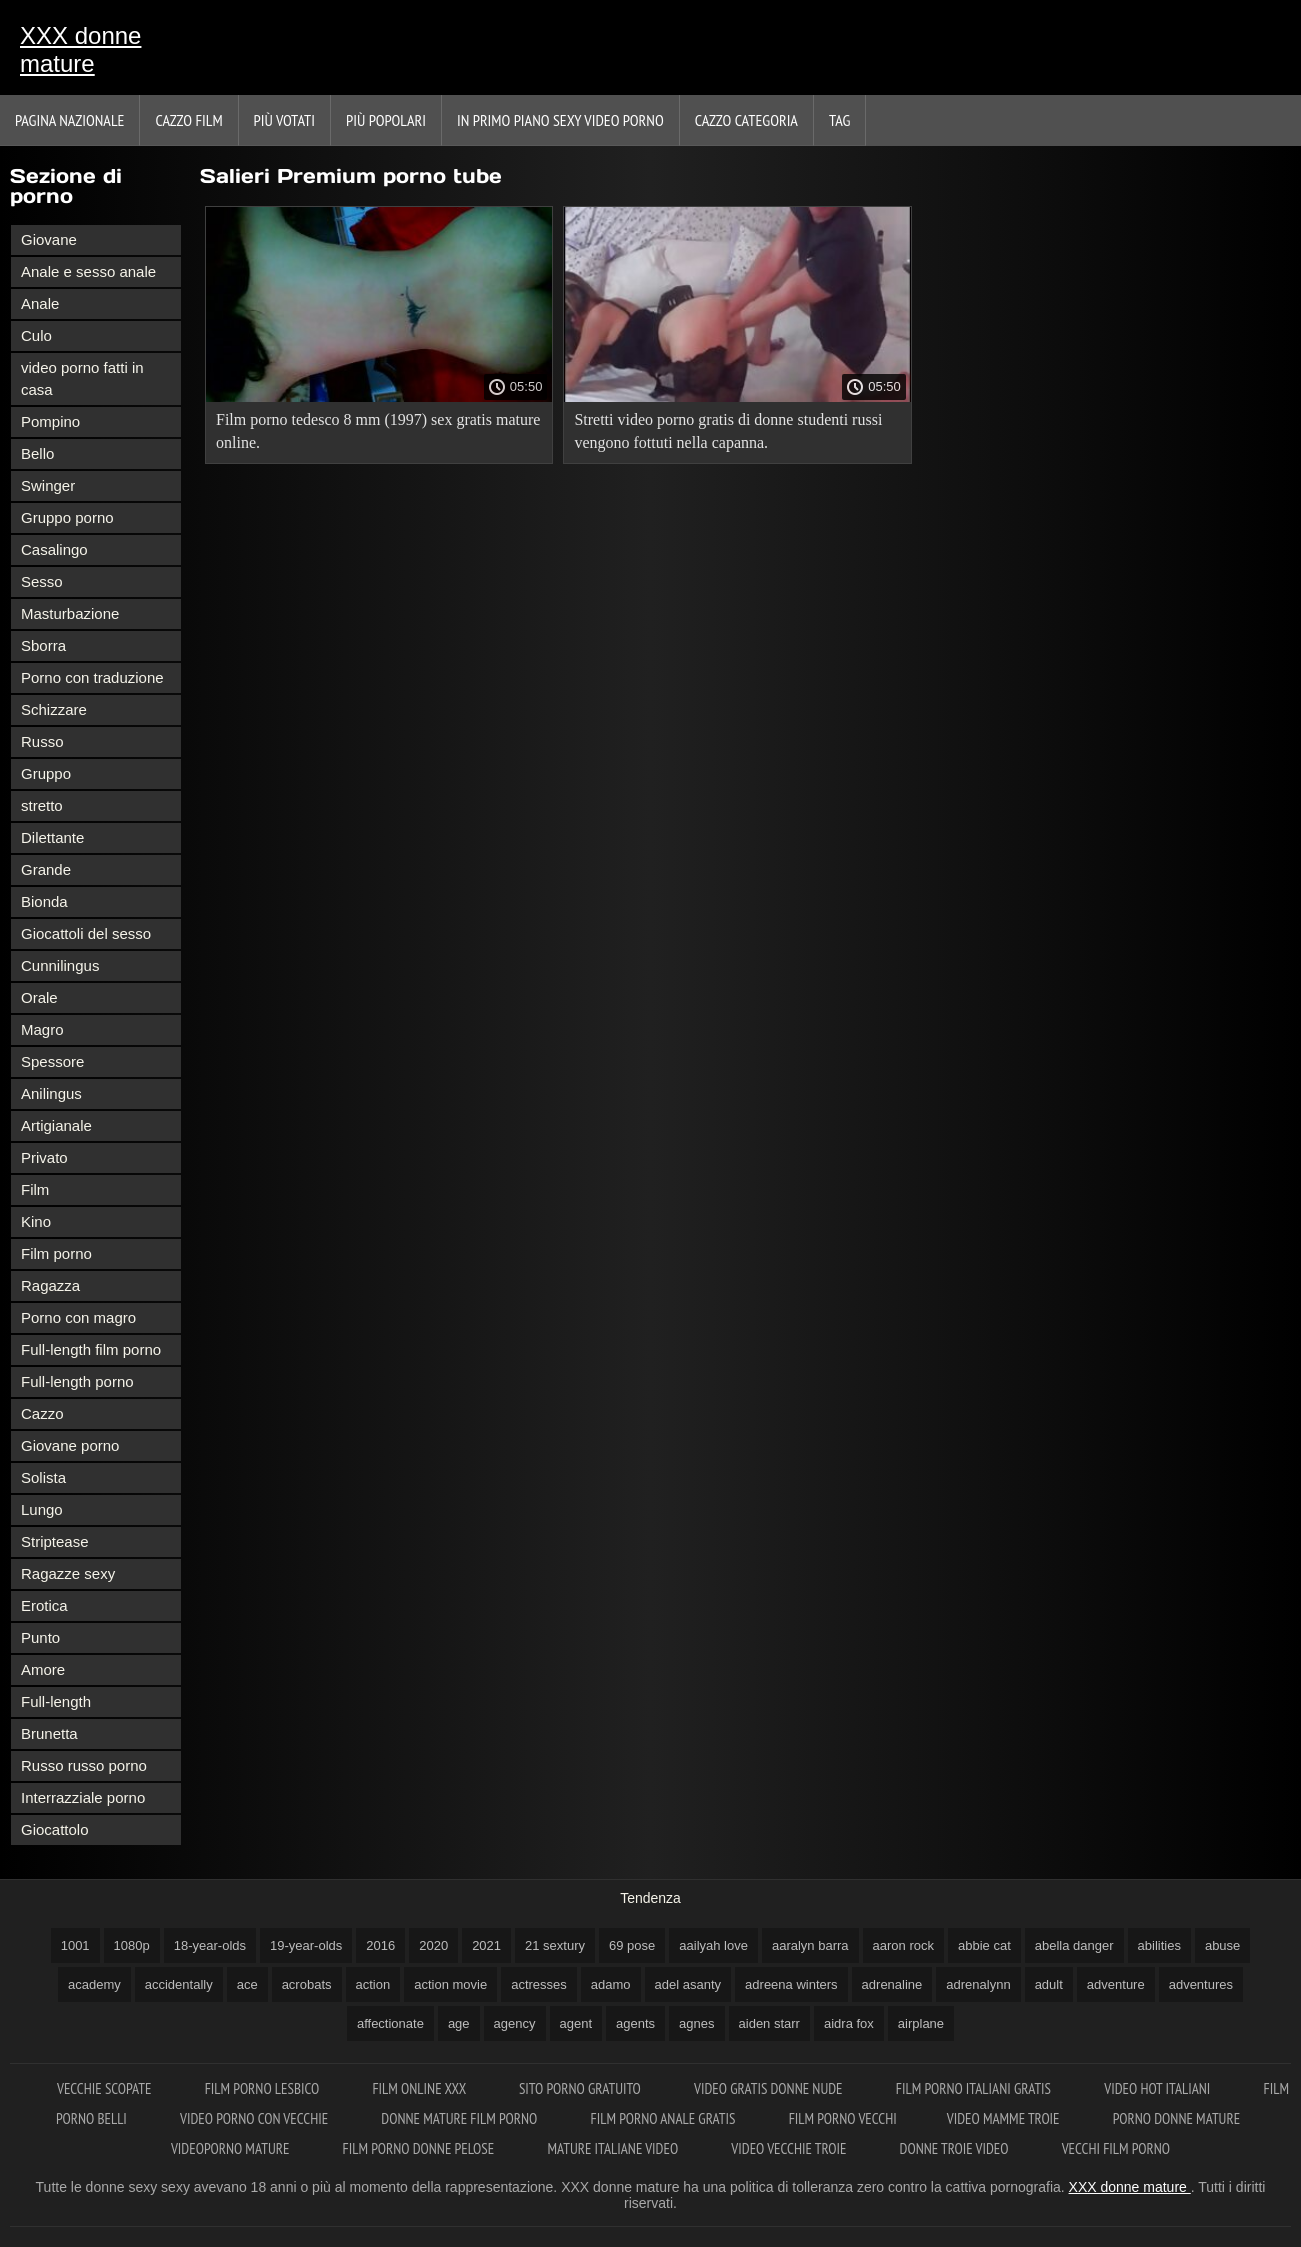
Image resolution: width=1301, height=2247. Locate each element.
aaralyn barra (810, 1945)
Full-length (56, 1701)
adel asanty (688, 1984)
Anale (40, 303)
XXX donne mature (80, 49)
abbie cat (984, 1945)
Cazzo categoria (746, 120)
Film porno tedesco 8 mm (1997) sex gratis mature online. (378, 431)
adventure (1116, 1984)
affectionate (390, 2023)
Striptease (55, 1541)
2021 (486, 1945)
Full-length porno (77, 1381)
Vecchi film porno (1116, 2148)
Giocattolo (55, 1829)
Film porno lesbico (264, 2088)
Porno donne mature (1176, 2118)
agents (635, 2023)
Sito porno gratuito (581, 2088)
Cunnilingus (60, 965)
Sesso (42, 581)
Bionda (44, 901)
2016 (380, 1945)
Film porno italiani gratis (975, 2088)
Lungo (42, 1509)
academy (94, 1984)
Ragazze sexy (68, 1573)
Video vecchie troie (790, 2148)
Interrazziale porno (83, 1797)
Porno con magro (78, 1317)
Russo (42, 741)
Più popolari (386, 120)
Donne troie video (956, 2148)
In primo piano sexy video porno (560, 120)
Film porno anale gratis (664, 2118)
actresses (539, 1984)
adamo (611, 1984)
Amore (43, 1669)
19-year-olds (306, 1945)
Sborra (43, 645)
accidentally (179, 1984)
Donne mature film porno (460, 2118)
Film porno (56, 1253)
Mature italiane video (614, 2148)
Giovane (49, 239)
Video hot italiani (1158, 2088)
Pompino (50, 421)
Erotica (44, 1605)
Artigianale (56, 1125)
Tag (839, 120)
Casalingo (54, 549)
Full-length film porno (91, 1349)
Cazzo (42, 1413)
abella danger (1074, 1945)
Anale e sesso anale (88, 271)
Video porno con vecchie (255, 2118)
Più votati (284, 120)
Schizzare (54, 709)
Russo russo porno (84, 1765)
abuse (1222, 1945)
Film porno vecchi (843, 2118)
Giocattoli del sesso (86, 933)
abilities (1159, 1945)
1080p (132, 1945)
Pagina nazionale (69, 120)
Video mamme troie (1005, 2118)
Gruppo (46, 773)
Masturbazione (70, 613)
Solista (43, 1477)
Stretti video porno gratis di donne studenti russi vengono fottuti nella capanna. (728, 431)
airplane (921, 2023)
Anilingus (51, 1093)
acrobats (307, 1984)
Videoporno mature (232, 2148)
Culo (36, 335)
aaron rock (903, 1945)
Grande (46, 869)
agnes (696, 2023)
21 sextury (555, 1945)
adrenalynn (978, 1984)
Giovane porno (70, 1445)
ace (247, 1984)
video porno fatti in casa (82, 378)
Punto (40, 1637)
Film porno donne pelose (420, 2148)
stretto (42, 805)
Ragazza (50, 1285)
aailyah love (713, 1945)
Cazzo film (188, 120)
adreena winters (791, 1984)
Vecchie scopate (106, 2088)
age (459, 2023)
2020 (433, 1945)
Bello (37, 453)
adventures (1201, 1984)
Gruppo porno (67, 517)
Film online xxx (420, 2088)
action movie (450, 1984)
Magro (42, 1029)
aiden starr (769, 2023)
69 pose (632, 1945)
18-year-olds (210, 1945)
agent (576, 2023)
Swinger (48, 485)
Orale (39, 997)
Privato (44, 1157)
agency (515, 2023)
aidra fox (849, 2023)
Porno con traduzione (92, 677)
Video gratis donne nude (770, 2088)
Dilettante (52, 837)
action (373, 1984)
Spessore (52, 1061)
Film (35, 1189)
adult (1049, 1984)
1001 (75, 1945)
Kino (36, 1221)
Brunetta (49, 1733)
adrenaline (892, 1984)
